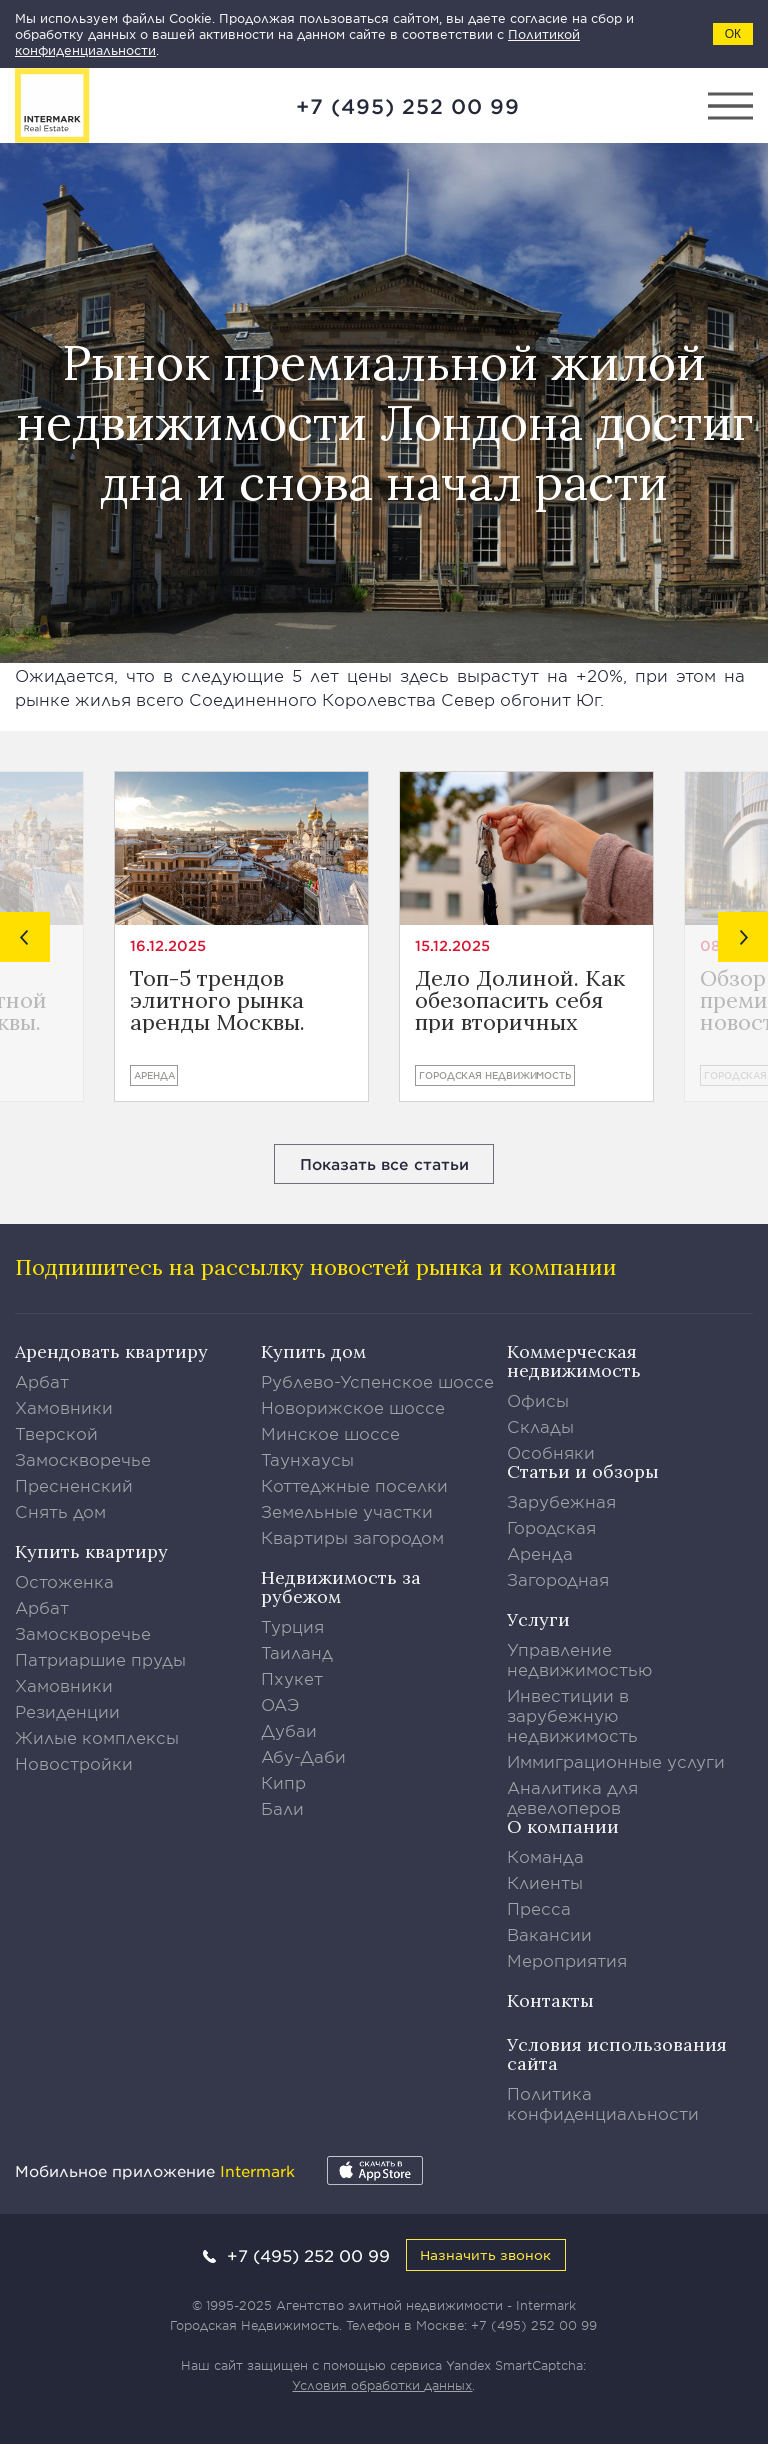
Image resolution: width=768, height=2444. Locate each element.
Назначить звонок (485, 2254)
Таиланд (297, 1652)
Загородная (558, 1579)
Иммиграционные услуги (616, 1761)
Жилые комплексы (97, 1737)
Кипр (283, 1782)
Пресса (539, 1908)
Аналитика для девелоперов (572, 1797)
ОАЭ (280, 1704)
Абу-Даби (303, 1756)
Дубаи (289, 1730)
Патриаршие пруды (100, 1659)
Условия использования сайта (617, 2054)
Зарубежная (561, 1501)
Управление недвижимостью (580, 1659)
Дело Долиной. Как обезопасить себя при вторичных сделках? (520, 1000)
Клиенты (545, 1882)
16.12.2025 (168, 945)
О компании (563, 1826)
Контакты (550, 2000)
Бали (282, 1808)
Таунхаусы (307, 1459)
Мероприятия (567, 1960)
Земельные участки (347, 1511)
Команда (545, 1856)
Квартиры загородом (352, 1537)
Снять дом (60, 1511)
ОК (733, 34)
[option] (241, 936)
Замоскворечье (83, 1459)
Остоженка (64, 1581)
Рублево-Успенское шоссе (377, 1381)
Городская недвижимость (495, 1075)
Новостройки (74, 1763)
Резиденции (67, 1711)
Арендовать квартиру (111, 1351)
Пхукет (292, 1678)
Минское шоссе (330, 1433)
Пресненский (74, 1485)
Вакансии (549, 1934)
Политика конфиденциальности (603, 2103)
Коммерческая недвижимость (574, 1361)
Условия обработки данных (382, 2385)
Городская (551, 1527)
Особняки (551, 1452)
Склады (540, 1426)
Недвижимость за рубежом (341, 1587)
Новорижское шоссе (353, 1407)
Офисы (538, 1400)
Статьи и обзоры (583, 1471)
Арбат (42, 1381)
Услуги (538, 1619)
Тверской (56, 1433)
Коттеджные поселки (354, 1485)
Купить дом (313, 1351)
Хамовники (64, 1407)
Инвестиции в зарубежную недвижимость (572, 1715)
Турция (292, 1626)
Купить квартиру (91, 1551)
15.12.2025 (452, 945)
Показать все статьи (384, 1163)
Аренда (154, 1075)
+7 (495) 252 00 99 (408, 106)
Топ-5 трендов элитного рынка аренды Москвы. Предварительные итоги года (227, 1000)
